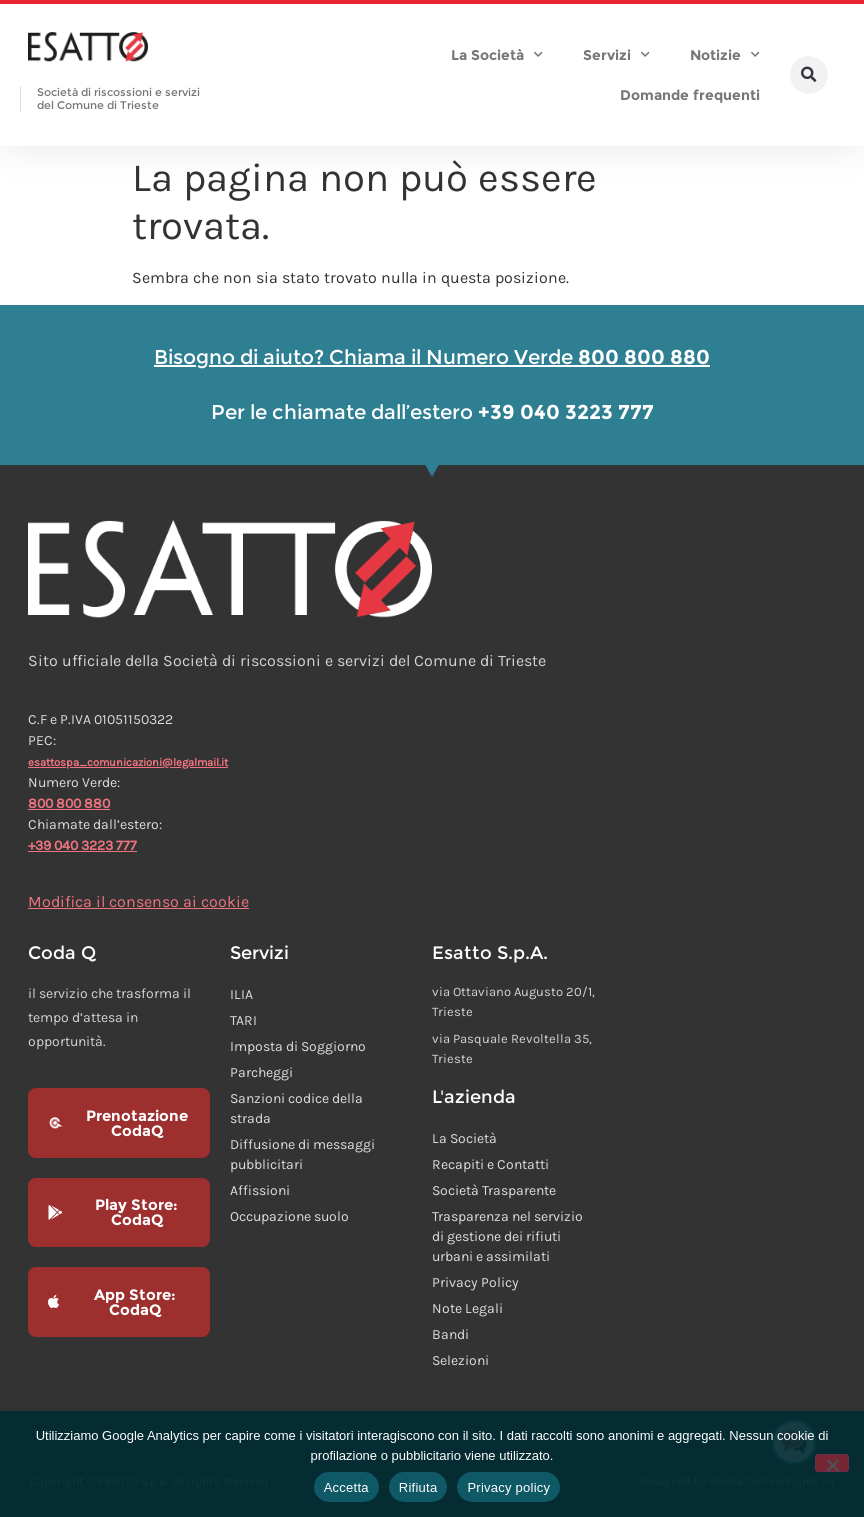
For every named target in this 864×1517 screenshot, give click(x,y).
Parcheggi (261, 1072)
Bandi (450, 1334)
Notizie (725, 55)
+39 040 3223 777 (82, 845)
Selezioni (460, 1360)
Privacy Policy (475, 1282)
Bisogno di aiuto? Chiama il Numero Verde (432, 357)
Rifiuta (418, 1487)
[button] (809, 75)
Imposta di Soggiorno (298, 1046)
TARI (243, 1020)
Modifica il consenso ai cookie (138, 901)
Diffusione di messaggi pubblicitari (302, 1154)
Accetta (346, 1487)
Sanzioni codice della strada (296, 1108)
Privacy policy (508, 1487)
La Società (497, 55)
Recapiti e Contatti (490, 1164)
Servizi (616, 55)
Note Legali (467, 1308)
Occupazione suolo (289, 1216)
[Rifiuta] (832, 1463)
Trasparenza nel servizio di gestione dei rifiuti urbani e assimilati (507, 1236)
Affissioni (260, 1190)
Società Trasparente (494, 1190)
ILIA (241, 994)
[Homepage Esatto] (88, 48)
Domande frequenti (690, 95)
